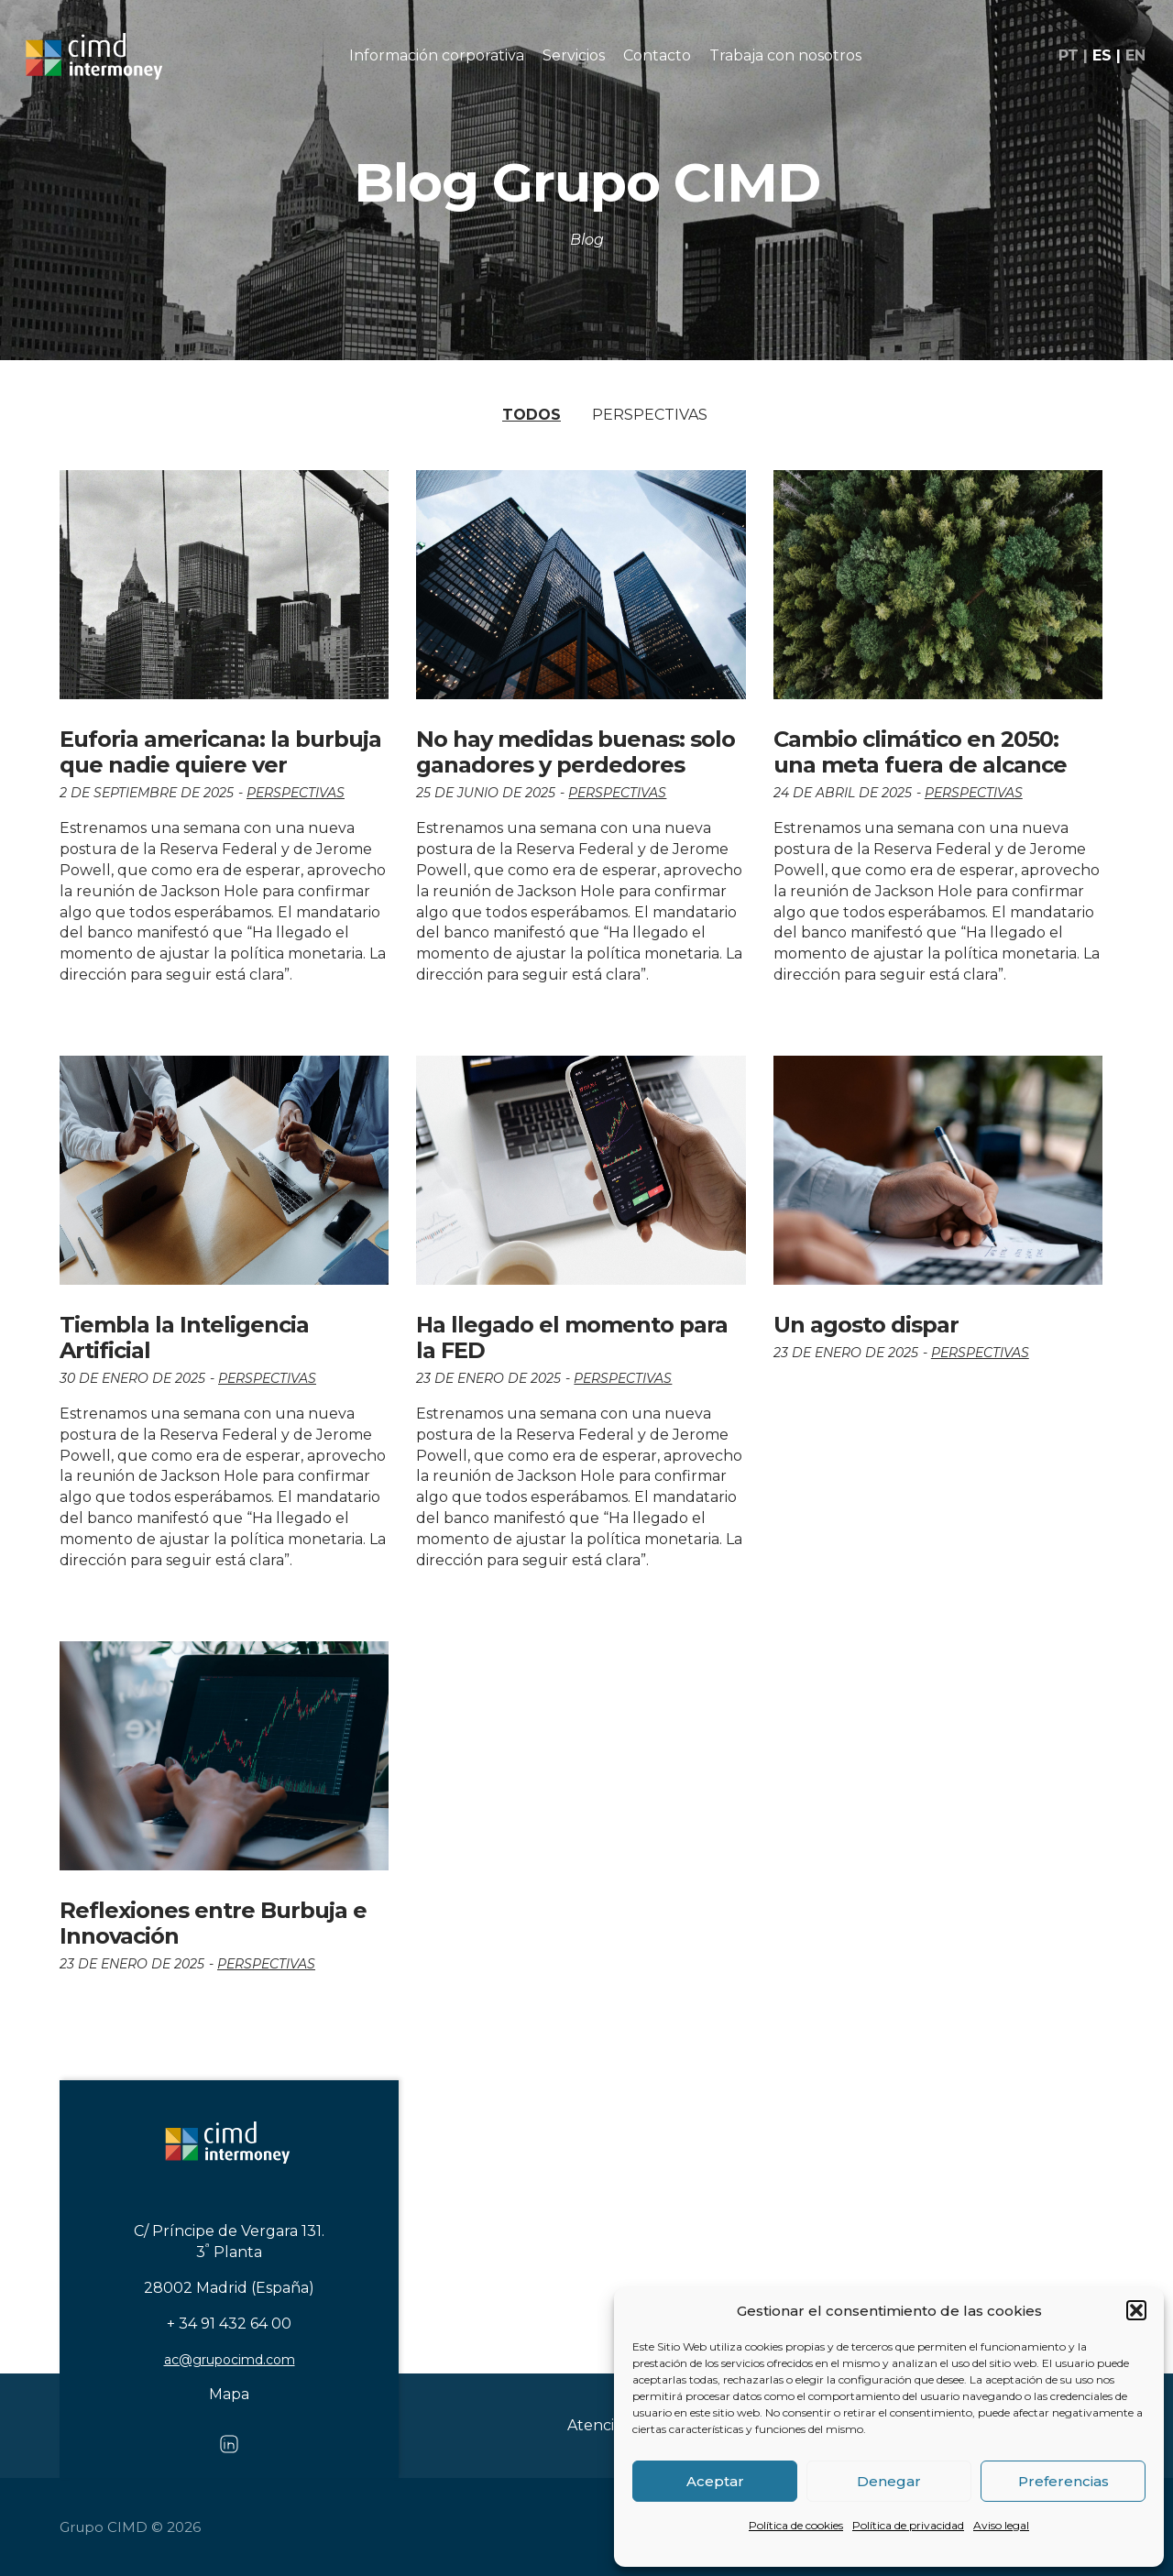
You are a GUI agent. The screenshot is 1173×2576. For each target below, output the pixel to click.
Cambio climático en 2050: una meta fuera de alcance (920, 752)
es (1102, 56)
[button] (1136, 2310)
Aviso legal (1001, 2525)
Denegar (889, 2481)
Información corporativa (436, 55)
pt (1068, 56)
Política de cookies (796, 2525)
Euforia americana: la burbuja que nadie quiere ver (220, 752)
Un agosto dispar (866, 1324)
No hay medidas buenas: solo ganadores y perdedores (575, 752)
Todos (531, 414)
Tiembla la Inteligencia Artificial (184, 1337)
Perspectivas (649, 414)
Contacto (657, 55)
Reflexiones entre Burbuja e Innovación (213, 1923)
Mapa (229, 2394)
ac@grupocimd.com (229, 2359)
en (1135, 56)
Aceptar (715, 2481)
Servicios (574, 55)
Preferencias (1063, 2481)
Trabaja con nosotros (785, 55)
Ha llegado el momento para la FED (572, 1337)
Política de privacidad (908, 2525)
